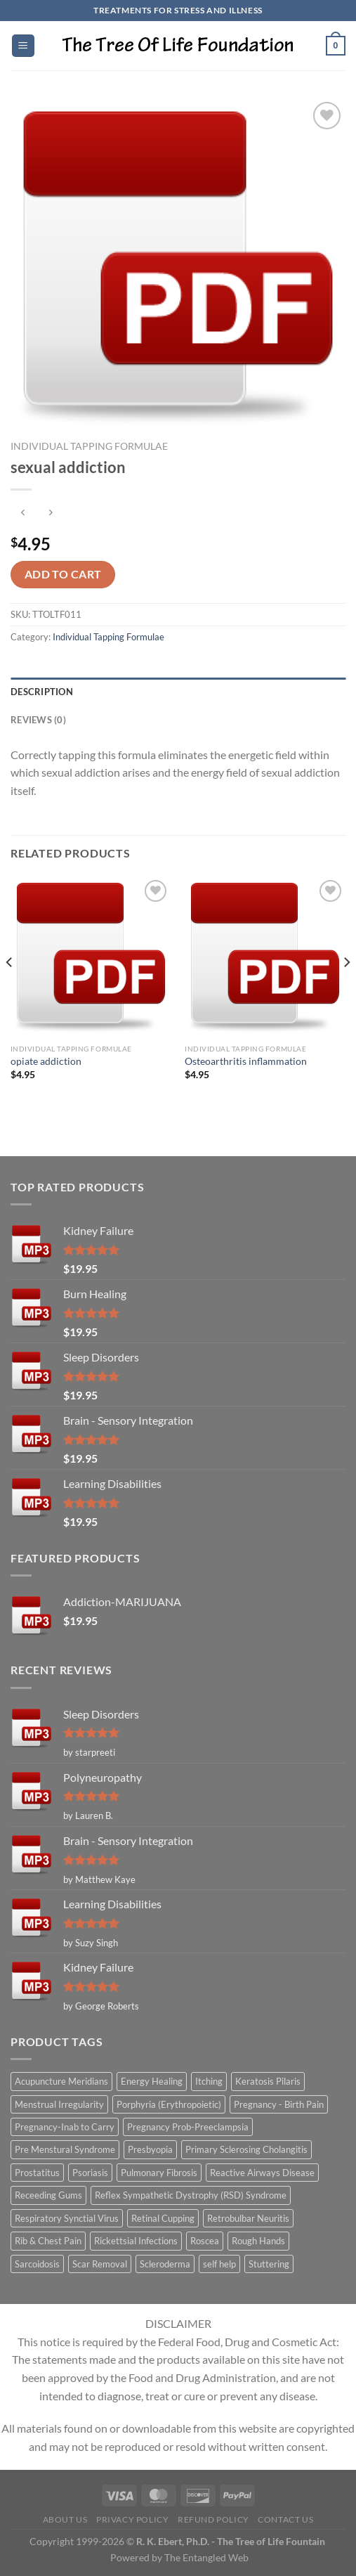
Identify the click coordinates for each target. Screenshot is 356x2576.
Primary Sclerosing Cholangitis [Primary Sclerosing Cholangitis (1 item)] (246, 2149)
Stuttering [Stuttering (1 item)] (269, 2264)
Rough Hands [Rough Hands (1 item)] (258, 2240)
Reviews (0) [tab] (38, 719)
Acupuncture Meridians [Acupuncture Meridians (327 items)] (61, 2081)
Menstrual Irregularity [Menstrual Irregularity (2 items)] (59, 2104)
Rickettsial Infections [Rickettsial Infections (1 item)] (136, 2240)
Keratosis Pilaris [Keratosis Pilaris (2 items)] (268, 2081)
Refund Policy (213, 2519)
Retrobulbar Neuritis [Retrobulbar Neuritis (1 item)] (248, 2218)
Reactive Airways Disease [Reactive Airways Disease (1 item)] (262, 2172)
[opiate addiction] (91, 956)
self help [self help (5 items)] (219, 2264)
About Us (65, 2519)
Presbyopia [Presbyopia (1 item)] (150, 2149)
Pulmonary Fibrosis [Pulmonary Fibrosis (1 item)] (159, 2172)
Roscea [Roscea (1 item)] (204, 2240)
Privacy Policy (132, 2519)
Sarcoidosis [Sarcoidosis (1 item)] (37, 2264)
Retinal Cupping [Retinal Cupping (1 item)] (163, 2218)
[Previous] (10, 990)
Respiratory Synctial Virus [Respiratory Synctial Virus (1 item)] (67, 2218)
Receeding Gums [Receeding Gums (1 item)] (48, 2195)
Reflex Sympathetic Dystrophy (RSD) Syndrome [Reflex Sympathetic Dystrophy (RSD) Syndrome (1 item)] (190, 2195)
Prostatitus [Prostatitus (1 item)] (37, 2172)
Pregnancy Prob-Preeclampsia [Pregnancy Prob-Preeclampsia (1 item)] (188, 2126)
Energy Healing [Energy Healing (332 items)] (152, 2081)
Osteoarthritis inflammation (246, 1061)
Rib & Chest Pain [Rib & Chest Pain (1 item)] (48, 2240)
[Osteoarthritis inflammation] (265, 956)
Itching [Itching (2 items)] (209, 2081)
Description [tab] (42, 691)
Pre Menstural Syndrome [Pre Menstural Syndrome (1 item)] (65, 2149)
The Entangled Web (206, 2557)
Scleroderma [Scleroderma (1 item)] (165, 2264)
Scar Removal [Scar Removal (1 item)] (99, 2264)
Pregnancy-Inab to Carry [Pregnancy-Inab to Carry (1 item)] (64, 2126)
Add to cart (63, 574)
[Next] (346, 990)
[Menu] (23, 46)
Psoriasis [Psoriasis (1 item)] (90, 2172)
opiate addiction (46, 1061)
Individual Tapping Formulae (89, 446)
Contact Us (285, 2519)
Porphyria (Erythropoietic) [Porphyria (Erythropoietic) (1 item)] (169, 2104)
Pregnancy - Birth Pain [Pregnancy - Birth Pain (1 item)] (279, 2104)
